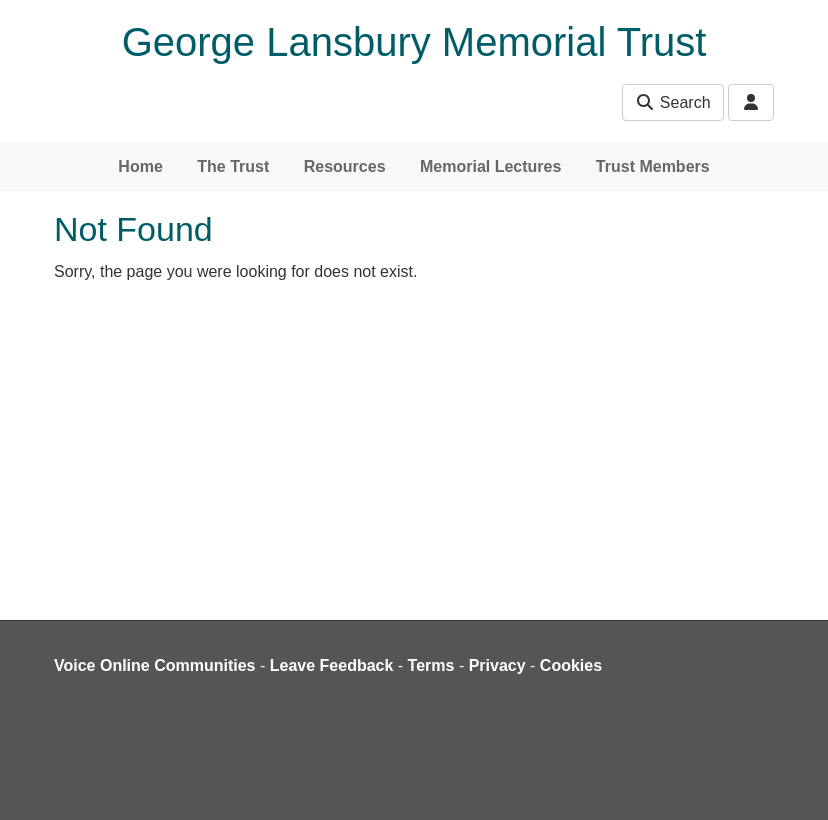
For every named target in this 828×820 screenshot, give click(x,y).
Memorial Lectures (490, 166)
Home (140, 166)
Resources (345, 166)
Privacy (497, 665)
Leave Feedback (332, 665)
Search (672, 102)
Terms (431, 665)
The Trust (233, 166)
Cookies (571, 665)
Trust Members (653, 166)
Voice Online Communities (155, 665)
